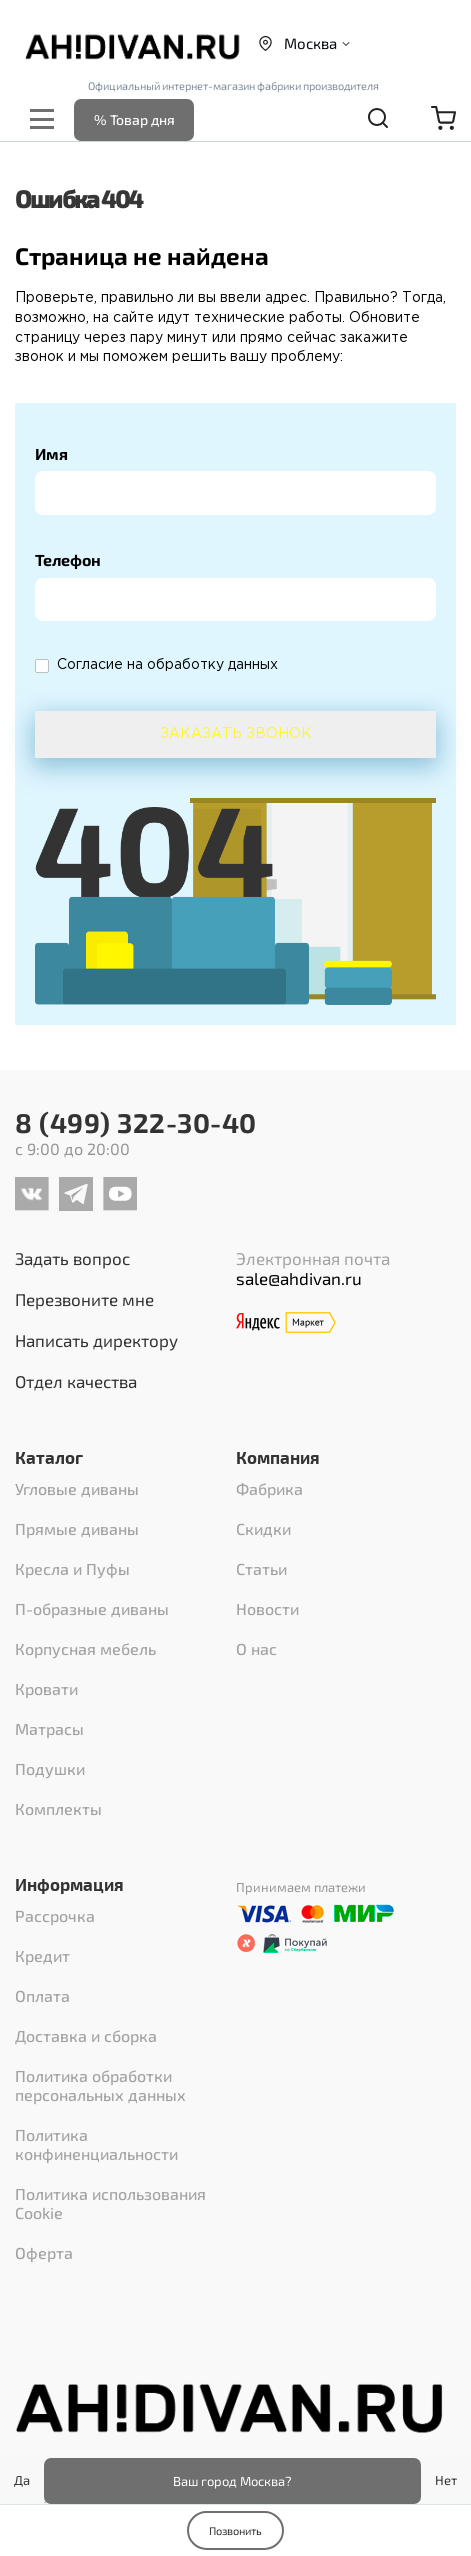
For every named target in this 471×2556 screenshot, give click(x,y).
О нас (256, 1648)
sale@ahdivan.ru (299, 1278)
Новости (267, 1608)
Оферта (44, 2252)
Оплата (42, 1995)
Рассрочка (55, 1915)
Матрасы (49, 1728)
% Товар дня (134, 119)
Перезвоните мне (84, 1299)
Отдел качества (76, 1381)
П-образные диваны (92, 1608)
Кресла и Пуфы (72, 1568)
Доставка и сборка (86, 2035)
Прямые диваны (77, 1528)
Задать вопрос (72, 1258)
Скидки (263, 1528)
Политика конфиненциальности (96, 2144)
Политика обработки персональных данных (100, 2085)
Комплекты (58, 1808)
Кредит (42, 1955)
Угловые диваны (77, 1488)
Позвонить (235, 2530)
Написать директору (96, 1340)
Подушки (50, 1768)
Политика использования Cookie (110, 2203)
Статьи (261, 1568)
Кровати (46, 1688)
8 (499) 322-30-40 (136, 1122)
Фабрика (269, 1488)
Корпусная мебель (85, 1648)
